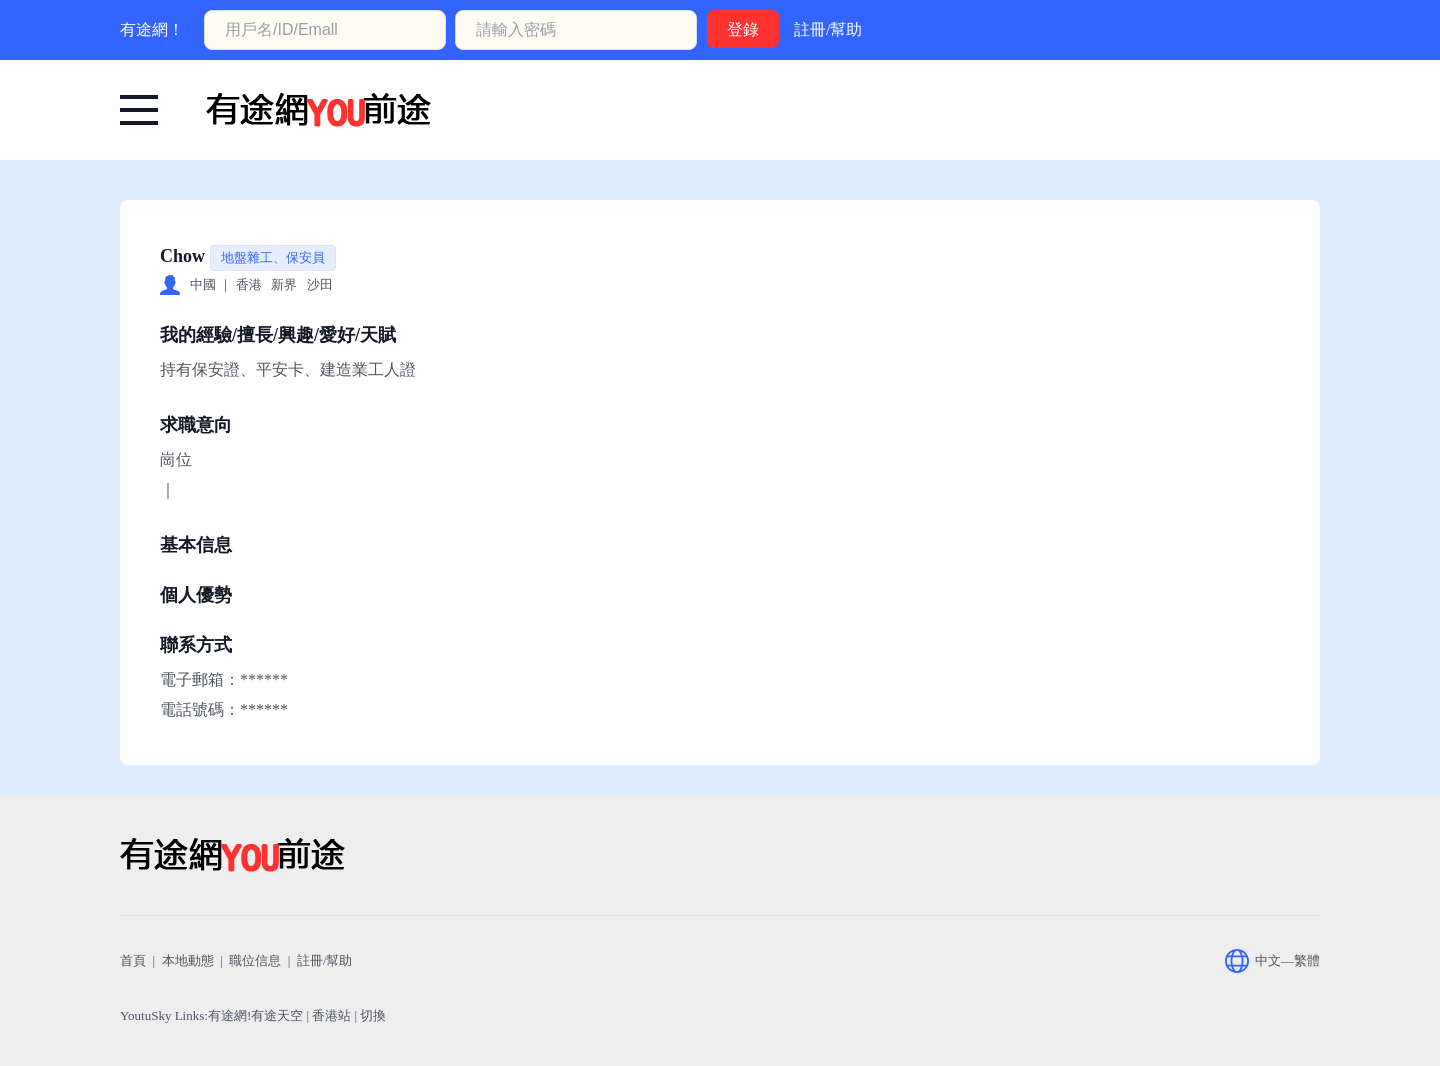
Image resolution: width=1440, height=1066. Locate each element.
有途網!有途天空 (255, 1015)
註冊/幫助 (828, 29)
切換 (373, 1015)
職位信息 (255, 960)
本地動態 (188, 960)
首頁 (133, 960)
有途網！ (152, 29)
